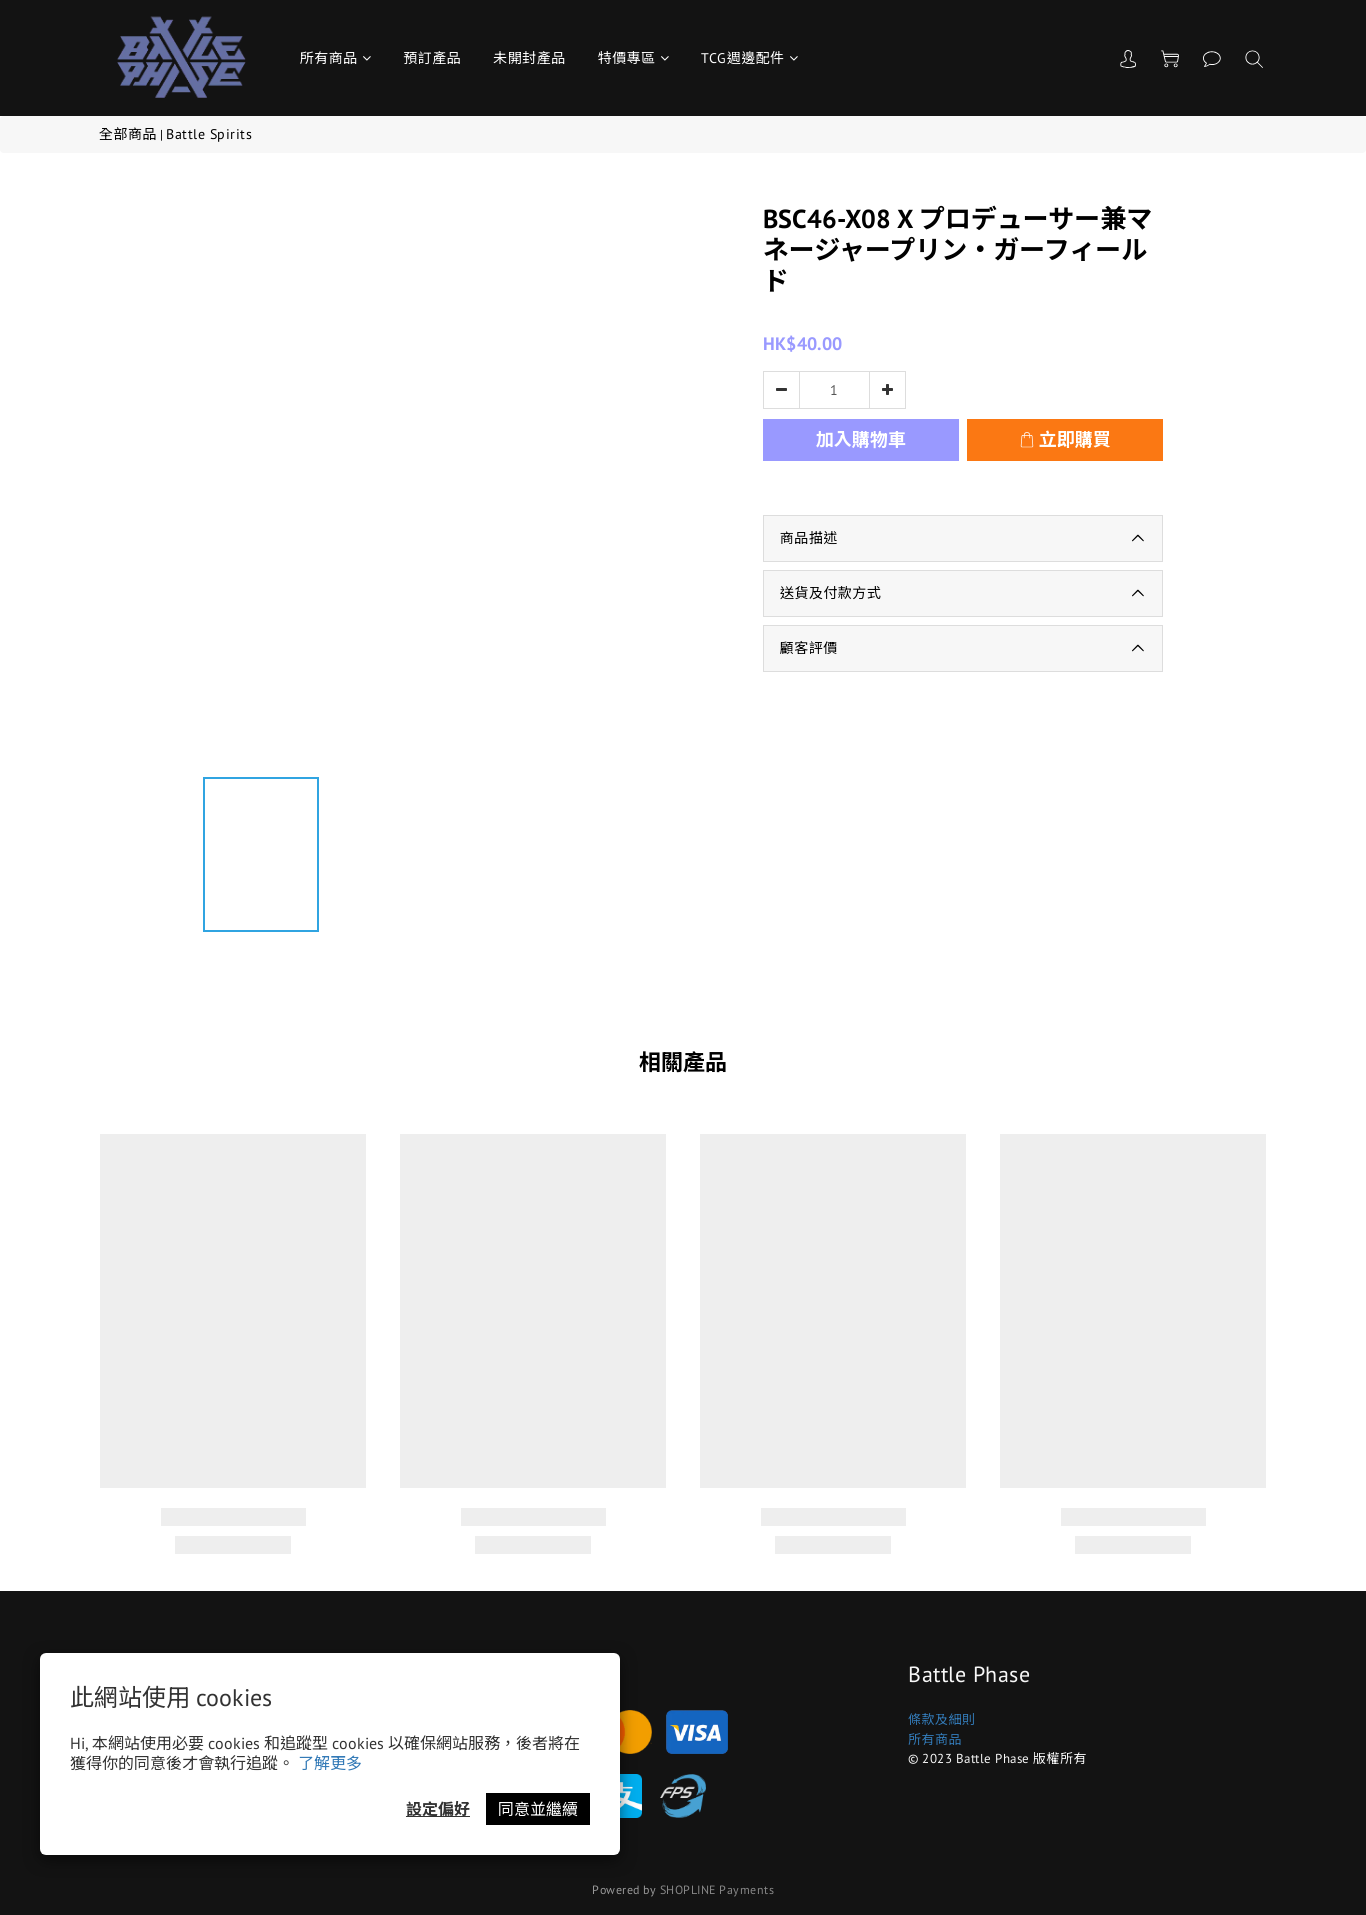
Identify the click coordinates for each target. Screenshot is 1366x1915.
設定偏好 (438, 1809)
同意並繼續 (538, 1809)
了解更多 (330, 1763)
